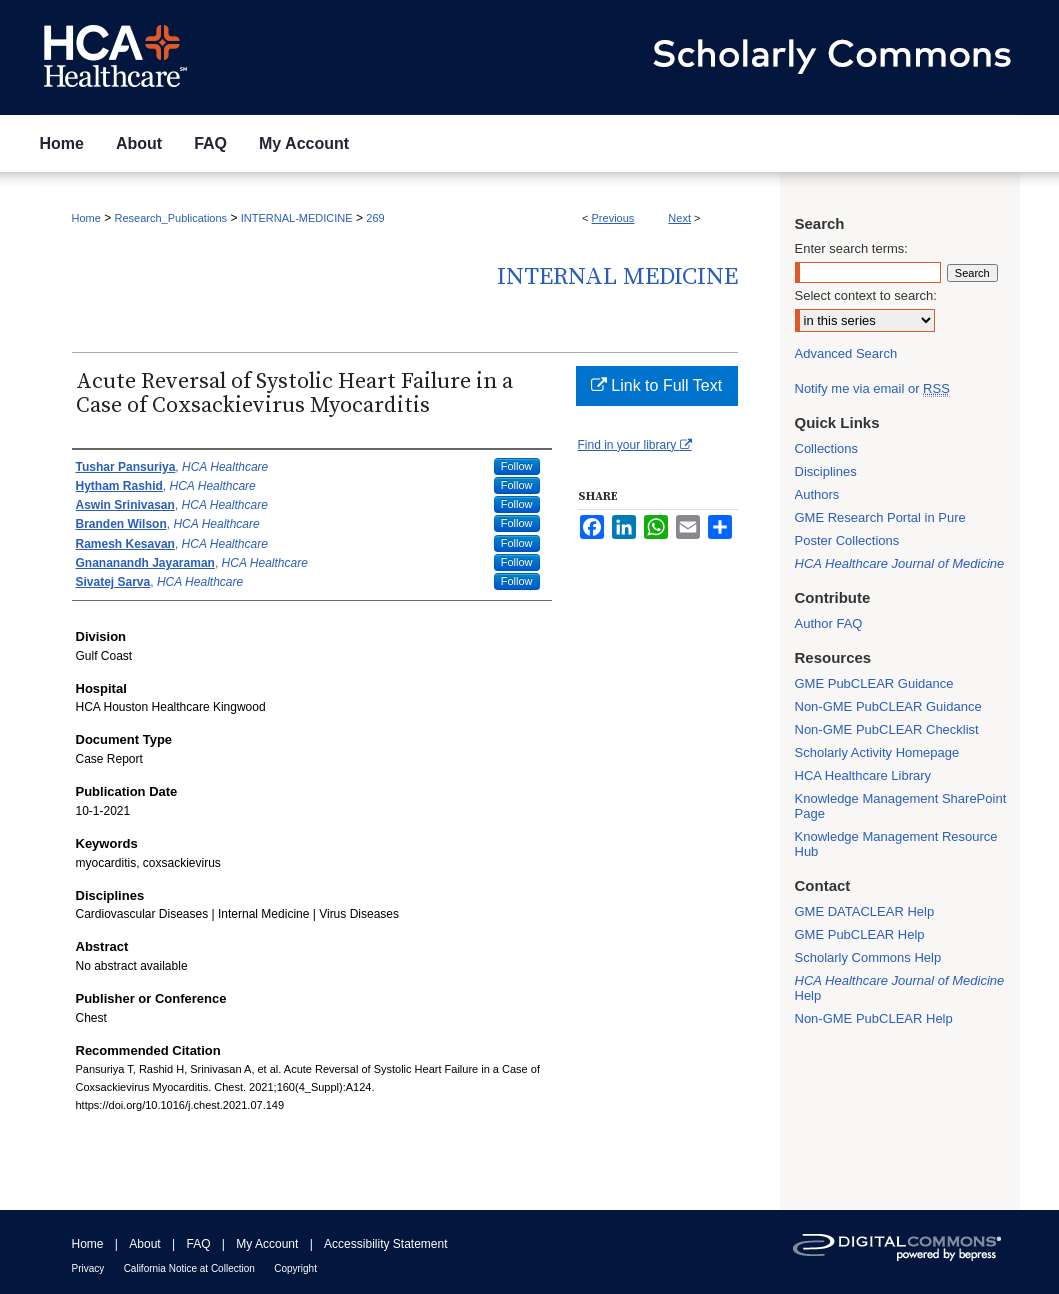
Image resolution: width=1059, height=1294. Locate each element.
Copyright (295, 1268)
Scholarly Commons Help (868, 957)
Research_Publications (171, 218)
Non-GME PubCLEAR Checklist (887, 729)
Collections (827, 448)
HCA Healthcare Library (863, 775)
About (144, 1244)
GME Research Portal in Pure (880, 517)
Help (900, 988)
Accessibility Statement (385, 1244)
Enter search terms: (851, 248)
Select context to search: (866, 295)
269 (375, 218)
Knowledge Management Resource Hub (896, 844)
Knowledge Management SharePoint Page (901, 806)
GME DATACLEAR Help (865, 911)
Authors (817, 494)
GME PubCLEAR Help (860, 934)
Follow (517, 466)
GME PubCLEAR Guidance (874, 683)
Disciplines (826, 471)
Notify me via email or (872, 388)
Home (86, 218)
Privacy (88, 1268)
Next (679, 218)
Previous (613, 218)
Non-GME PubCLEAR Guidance (888, 706)
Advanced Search (846, 353)
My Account (267, 1244)
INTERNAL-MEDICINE (297, 218)
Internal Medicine (617, 277)
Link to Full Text (656, 385)
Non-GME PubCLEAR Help (874, 1018)
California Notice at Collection (189, 1268)
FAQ (198, 1244)
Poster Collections (847, 540)
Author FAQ (829, 623)
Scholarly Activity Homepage (877, 752)
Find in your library (635, 445)
